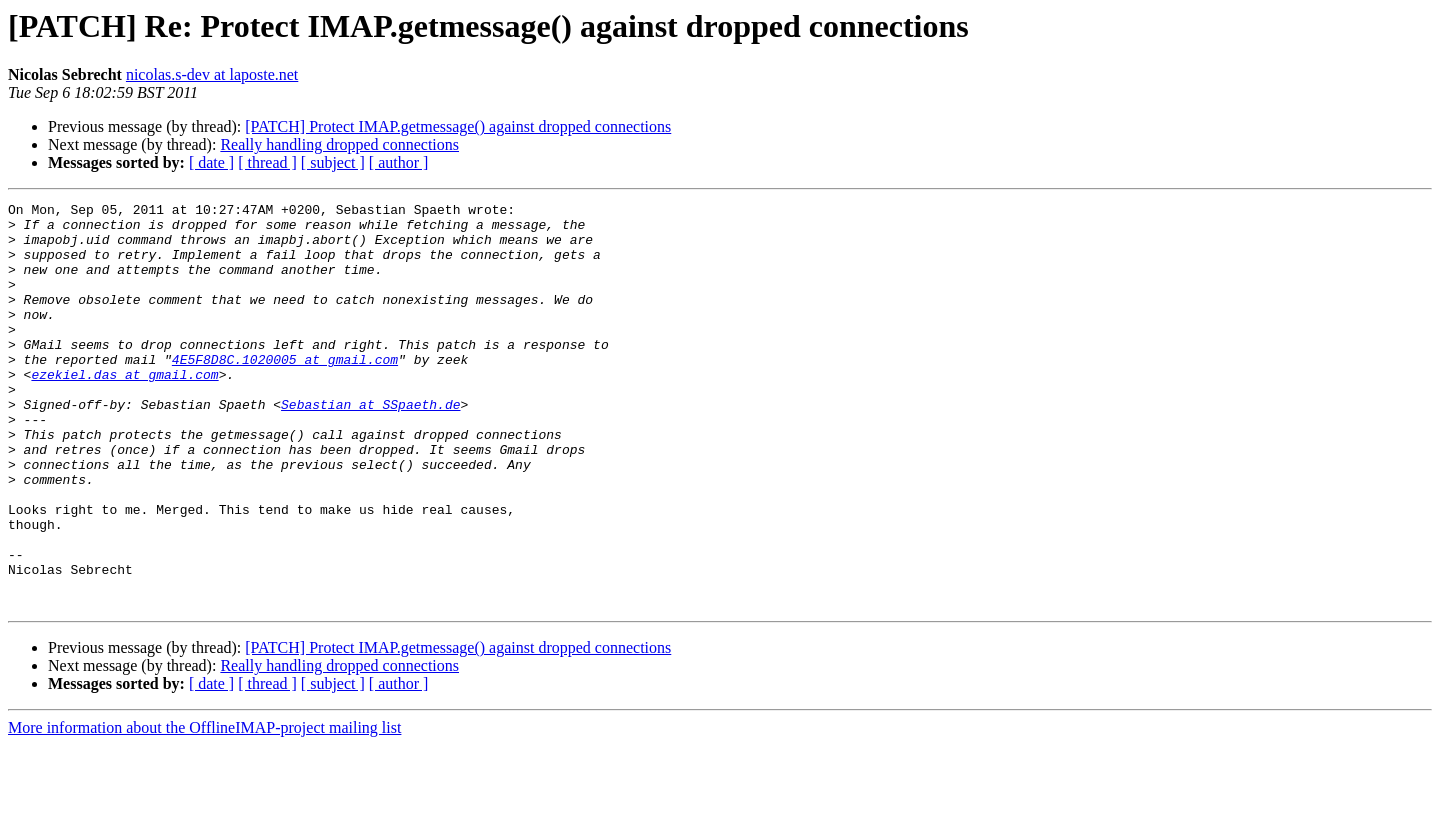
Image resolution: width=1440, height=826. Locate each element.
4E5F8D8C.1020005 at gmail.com (285, 392)
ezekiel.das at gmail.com (124, 410)
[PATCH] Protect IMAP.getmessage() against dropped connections (458, 126)
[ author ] (399, 162)
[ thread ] (267, 162)
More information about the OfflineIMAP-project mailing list (204, 808)
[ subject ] (333, 162)
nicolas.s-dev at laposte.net (212, 74)
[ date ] (211, 162)
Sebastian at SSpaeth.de (370, 446)
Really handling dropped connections (339, 144)
